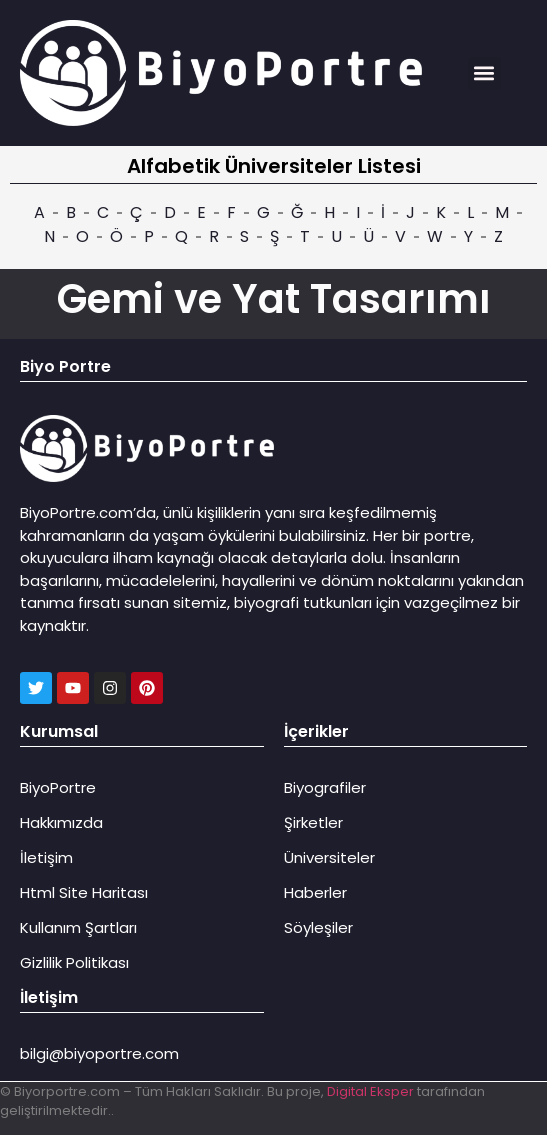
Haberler (315, 892)
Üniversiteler (329, 857)
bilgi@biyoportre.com (99, 1053)
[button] (484, 73)
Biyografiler (325, 787)
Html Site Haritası (84, 892)
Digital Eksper (370, 1091)
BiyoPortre (58, 787)
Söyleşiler (318, 927)
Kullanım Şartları (78, 927)
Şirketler (313, 822)
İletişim (46, 857)
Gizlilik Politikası (74, 962)
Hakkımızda (61, 822)
